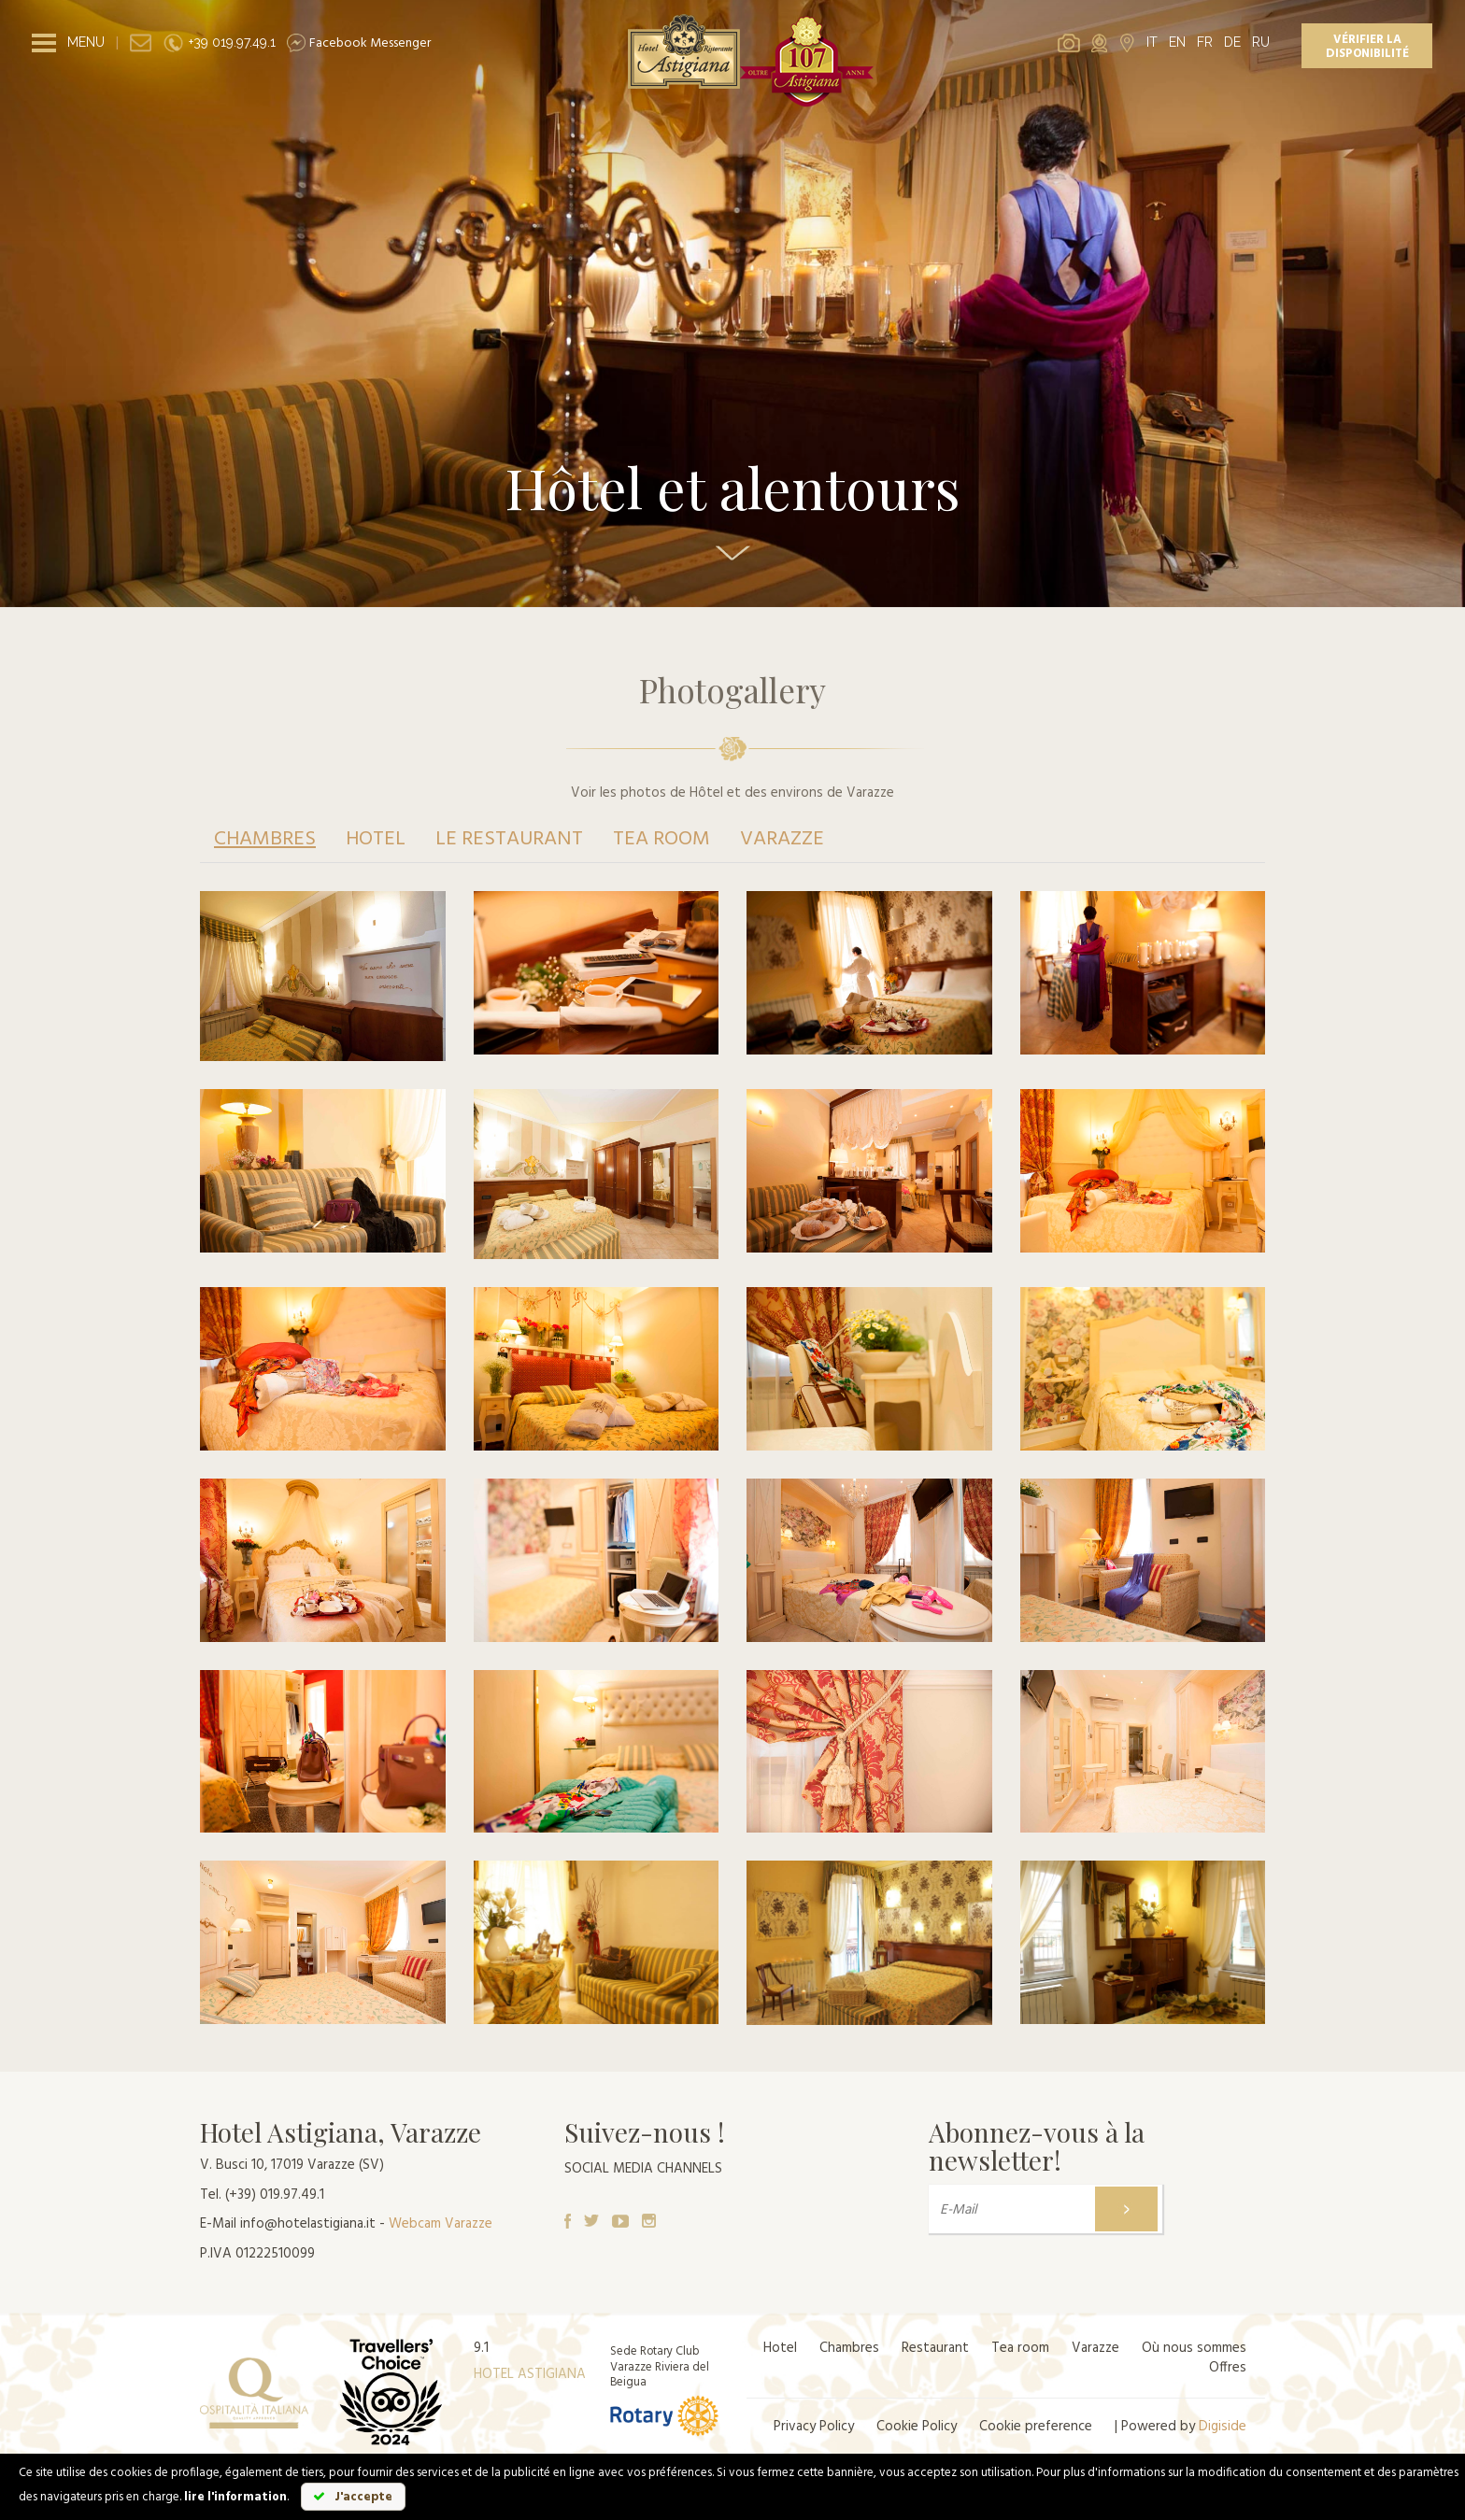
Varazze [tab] (782, 839)
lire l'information (235, 2497)
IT (1152, 42)
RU (1261, 42)
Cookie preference (1035, 2426)
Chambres (849, 2348)
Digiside (1222, 2426)
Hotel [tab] (375, 839)
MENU (86, 42)
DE (1232, 42)
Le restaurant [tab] (509, 839)
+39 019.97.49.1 (219, 42)
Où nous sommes (1194, 2348)
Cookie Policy (916, 2426)
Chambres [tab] (265, 839)
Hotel (780, 2348)
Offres (1227, 2368)
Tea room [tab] (661, 839)
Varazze (1095, 2348)
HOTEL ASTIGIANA (530, 2374)
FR (1205, 42)
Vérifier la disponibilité (1367, 47)
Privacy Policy (814, 2426)
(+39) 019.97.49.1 (274, 2195)
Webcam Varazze (440, 2224)
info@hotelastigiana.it (308, 2224)
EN (1177, 42)
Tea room (1020, 2348)
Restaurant (935, 2348)
